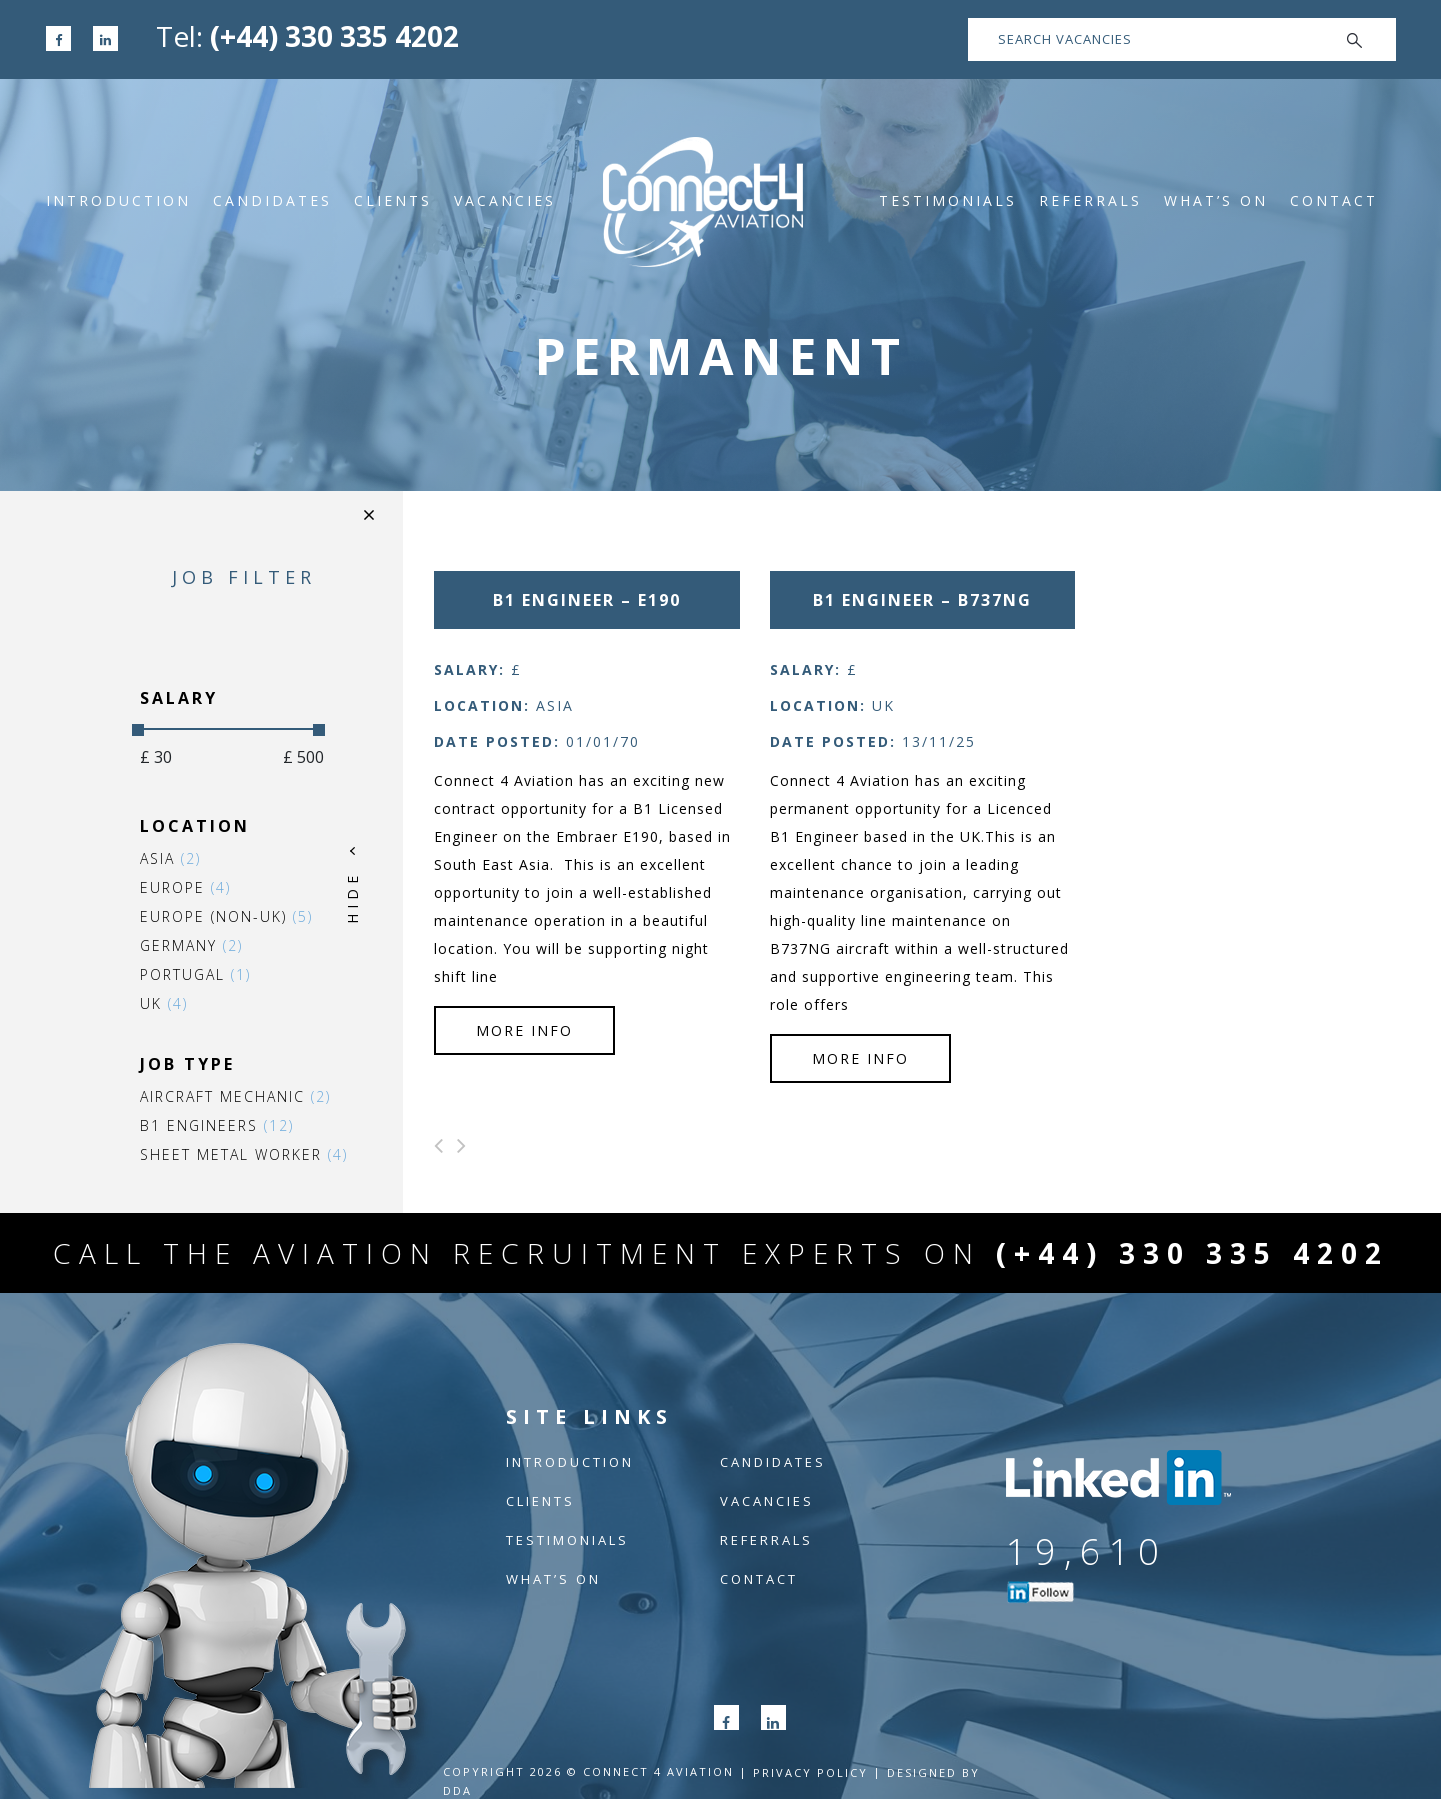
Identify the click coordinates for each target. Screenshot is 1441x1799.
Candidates (272, 200)
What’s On (1216, 200)
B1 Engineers (217, 1125)
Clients (393, 200)
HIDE (352, 897)
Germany (191, 945)
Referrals (1090, 200)
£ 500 (303, 757)
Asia (170, 858)
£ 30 (156, 757)
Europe (185, 887)
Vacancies (505, 200)
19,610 (1086, 1551)
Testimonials (948, 200)
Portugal (195, 974)
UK (164, 1003)
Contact (1334, 200)
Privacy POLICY (810, 1772)
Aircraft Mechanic (235, 1096)
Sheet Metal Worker (244, 1154)
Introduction (118, 200)
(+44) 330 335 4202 (334, 36)
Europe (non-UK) (226, 916)
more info (524, 1030)
